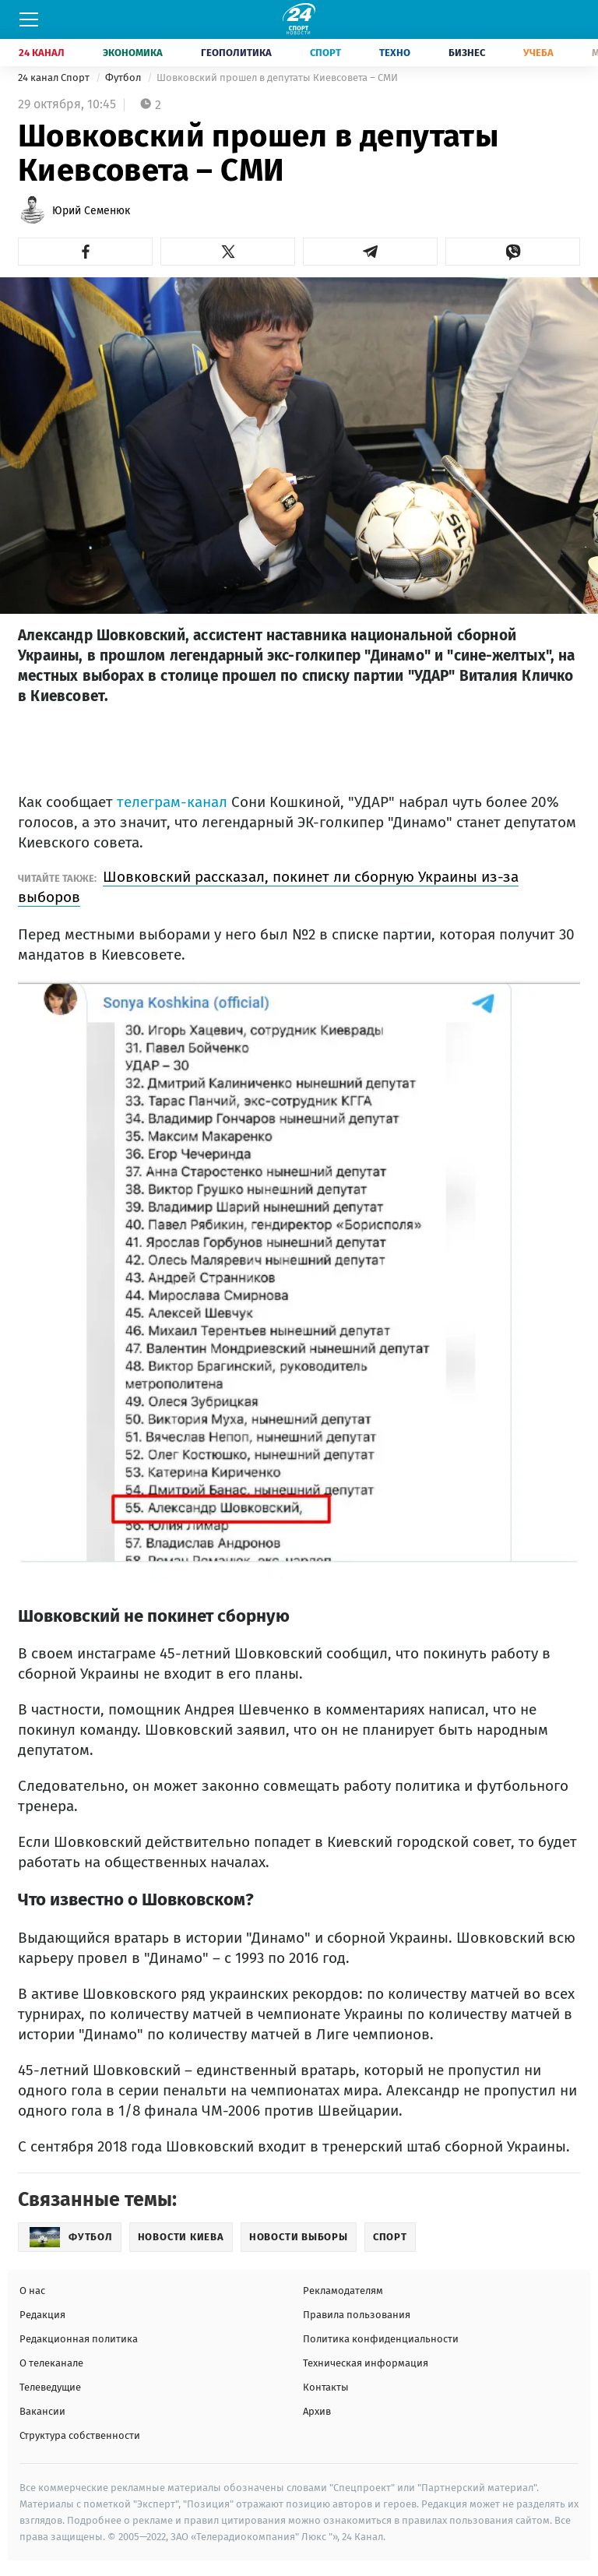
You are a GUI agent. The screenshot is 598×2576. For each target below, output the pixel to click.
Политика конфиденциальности (381, 2339)
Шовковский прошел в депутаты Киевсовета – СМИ (277, 77)
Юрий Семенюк (91, 210)
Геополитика (236, 52)
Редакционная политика (78, 2339)
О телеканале (51, 2363)
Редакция (42, 2315)
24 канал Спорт (55, 77)
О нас (32, 2290)
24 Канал (42, 52)
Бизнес (466, 52)
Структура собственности (79, 2435)
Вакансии (42, 2411)
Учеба (538, 52)
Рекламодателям (343, 2290)
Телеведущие (50, 2387)
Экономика (133, 52)
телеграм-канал (172, 802)
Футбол (124, 77)
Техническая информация (365, 2363)
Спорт (325, 52)
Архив (317, 2411)
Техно (394, 52)
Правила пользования (356, 2315)
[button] (85, 252)
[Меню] (28, 19)
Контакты (326, 2387)
